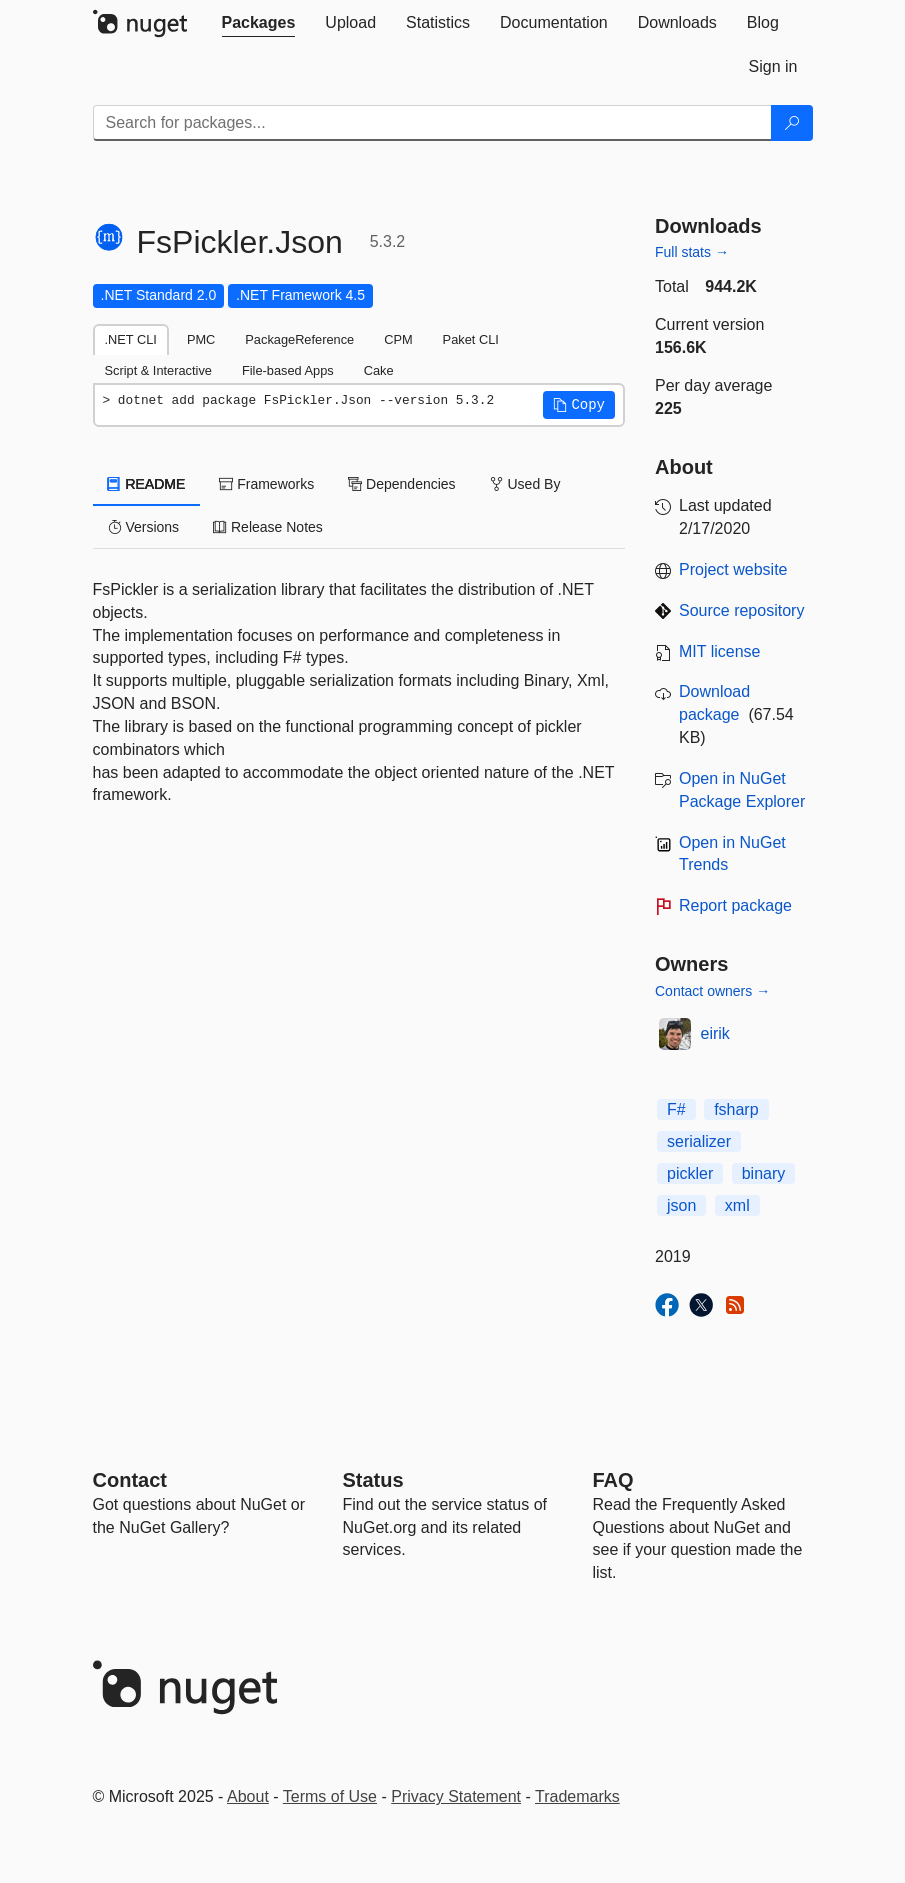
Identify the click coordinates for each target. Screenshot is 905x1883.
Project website (733, 569)
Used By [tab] (525, 484)
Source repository (741, 610)
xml (737, 1205)
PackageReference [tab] (299, 339)
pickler (690, 1173)
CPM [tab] (398, 339)
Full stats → (692, 252)
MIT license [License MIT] (720, 651)
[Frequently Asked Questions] (613, 1480)
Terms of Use (330, 1796)
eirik (715, 1033)
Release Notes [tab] (268, 527)
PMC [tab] (201, 339)
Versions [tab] (144, 527)
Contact (130, 1480)
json (681, 1205)
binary (764, 1173)
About (248, 1796)
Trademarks (577, 1796)
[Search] (792, 123)
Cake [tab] (379, 370)
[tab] (259, 23)
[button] (579, 405)
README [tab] (147, 484)
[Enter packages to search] (432, 123)
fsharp (736, 1109)
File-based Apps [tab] (288, 370)
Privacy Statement (456, 1796)
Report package (735, 905)
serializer (699, 1141)
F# (676, 1109)
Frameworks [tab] (266, 484)
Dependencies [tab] (401, 484)
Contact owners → (712, 991)
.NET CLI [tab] (131, 339)
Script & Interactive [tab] (158, 370)
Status (373, 1480)
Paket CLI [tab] (471, 339)
